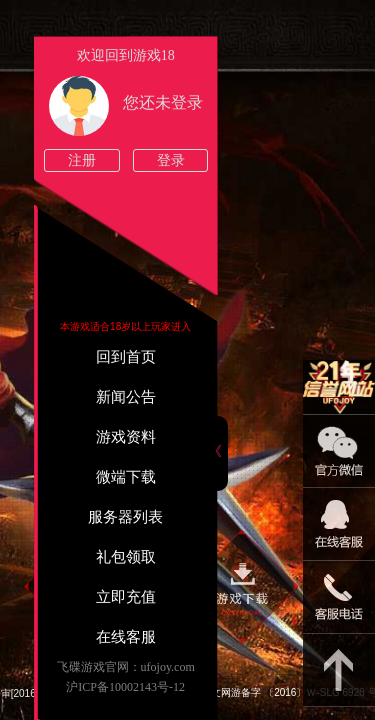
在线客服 (126, 637)
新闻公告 (126, 397)
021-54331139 (339, 597)
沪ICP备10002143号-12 (125, 687)
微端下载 (126, 477)
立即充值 (126, 597)
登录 (171, 160)
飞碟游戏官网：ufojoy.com (126, 667)
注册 (82, 160)
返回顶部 (339, 670)
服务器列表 (125, 517)
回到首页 (126, 357)
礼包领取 (126, 557)
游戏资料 (126, 437)
